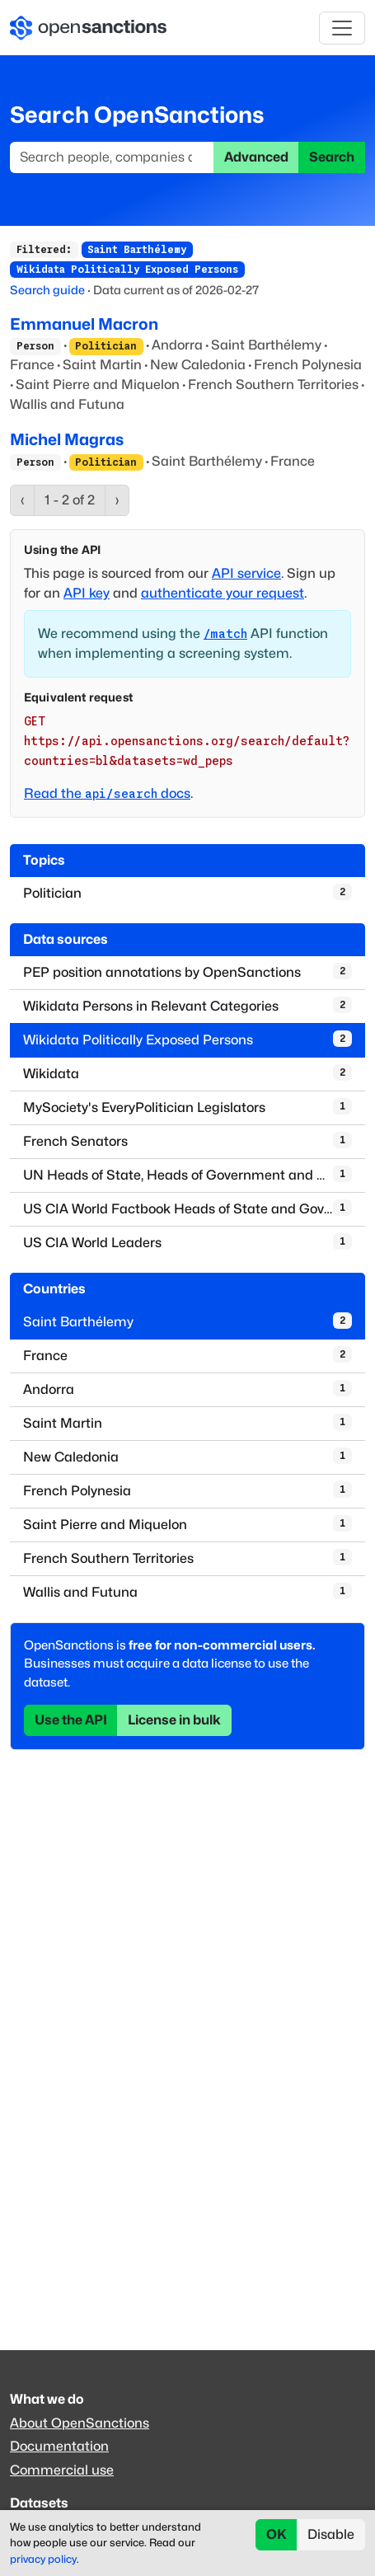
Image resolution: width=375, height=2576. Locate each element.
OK (276, 2534)
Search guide (47, 290)
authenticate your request (222, 593)
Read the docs (107, 793)
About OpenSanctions (79, 2423)
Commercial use (62, 2470)
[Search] (112, 157)
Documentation (59, 2446)
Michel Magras (67, 439)
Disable (330, 2534)
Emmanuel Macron (84, 324)
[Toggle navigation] (342, 28)
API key (86, 593)
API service (246, 573)
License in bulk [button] (174, 1720)
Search (331, 157)
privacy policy (43, 2559)
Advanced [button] (256, 157)
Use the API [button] (71, 1720)
